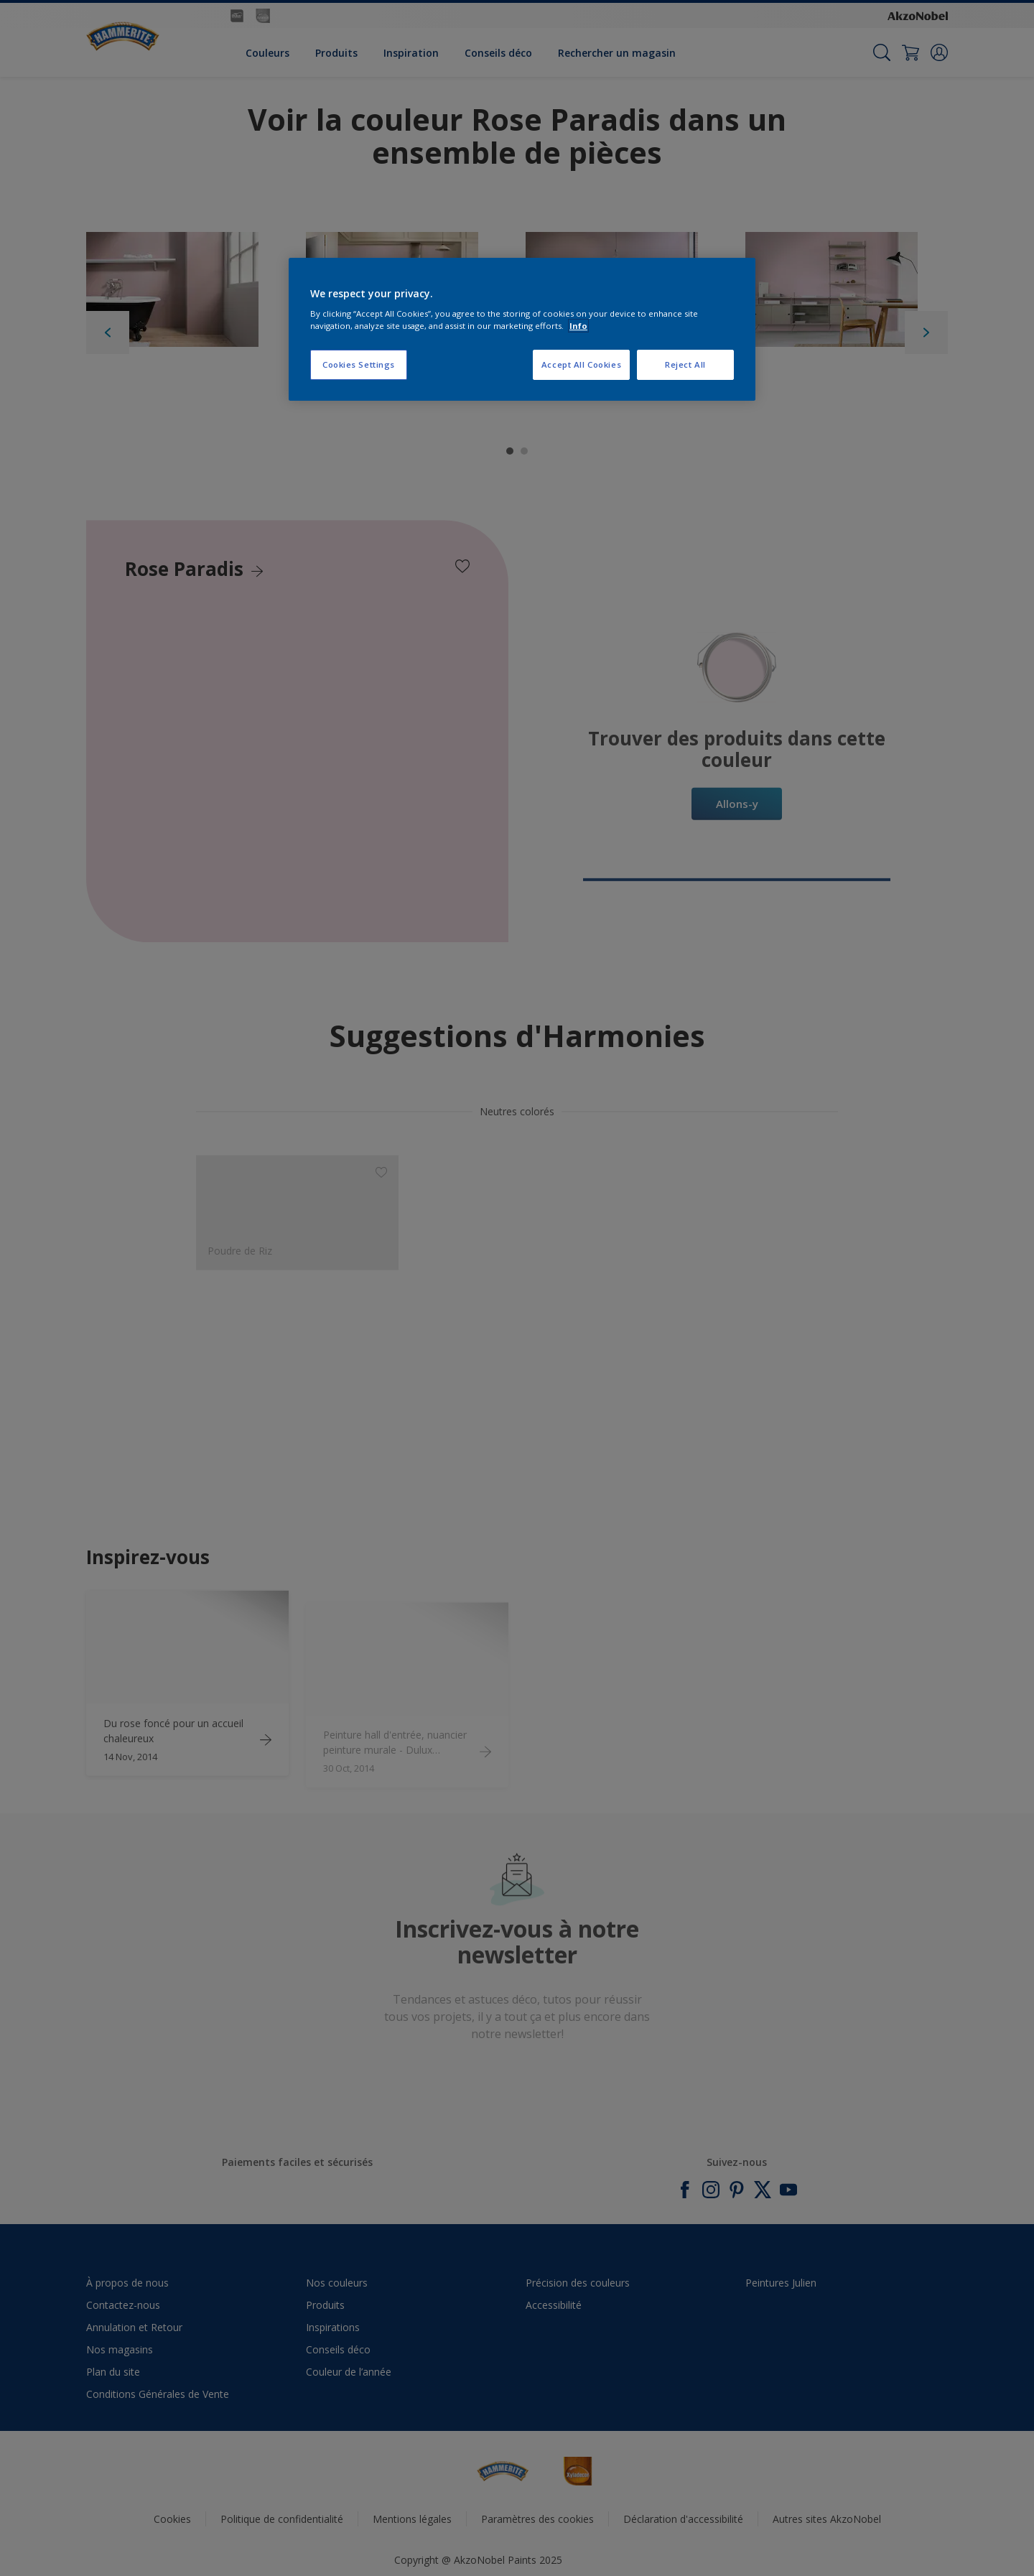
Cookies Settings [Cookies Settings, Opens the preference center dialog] (358, 364)
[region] (522, 329)
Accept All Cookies (581, 364)
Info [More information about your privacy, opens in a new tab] (578, 325)
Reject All (685, 364)
